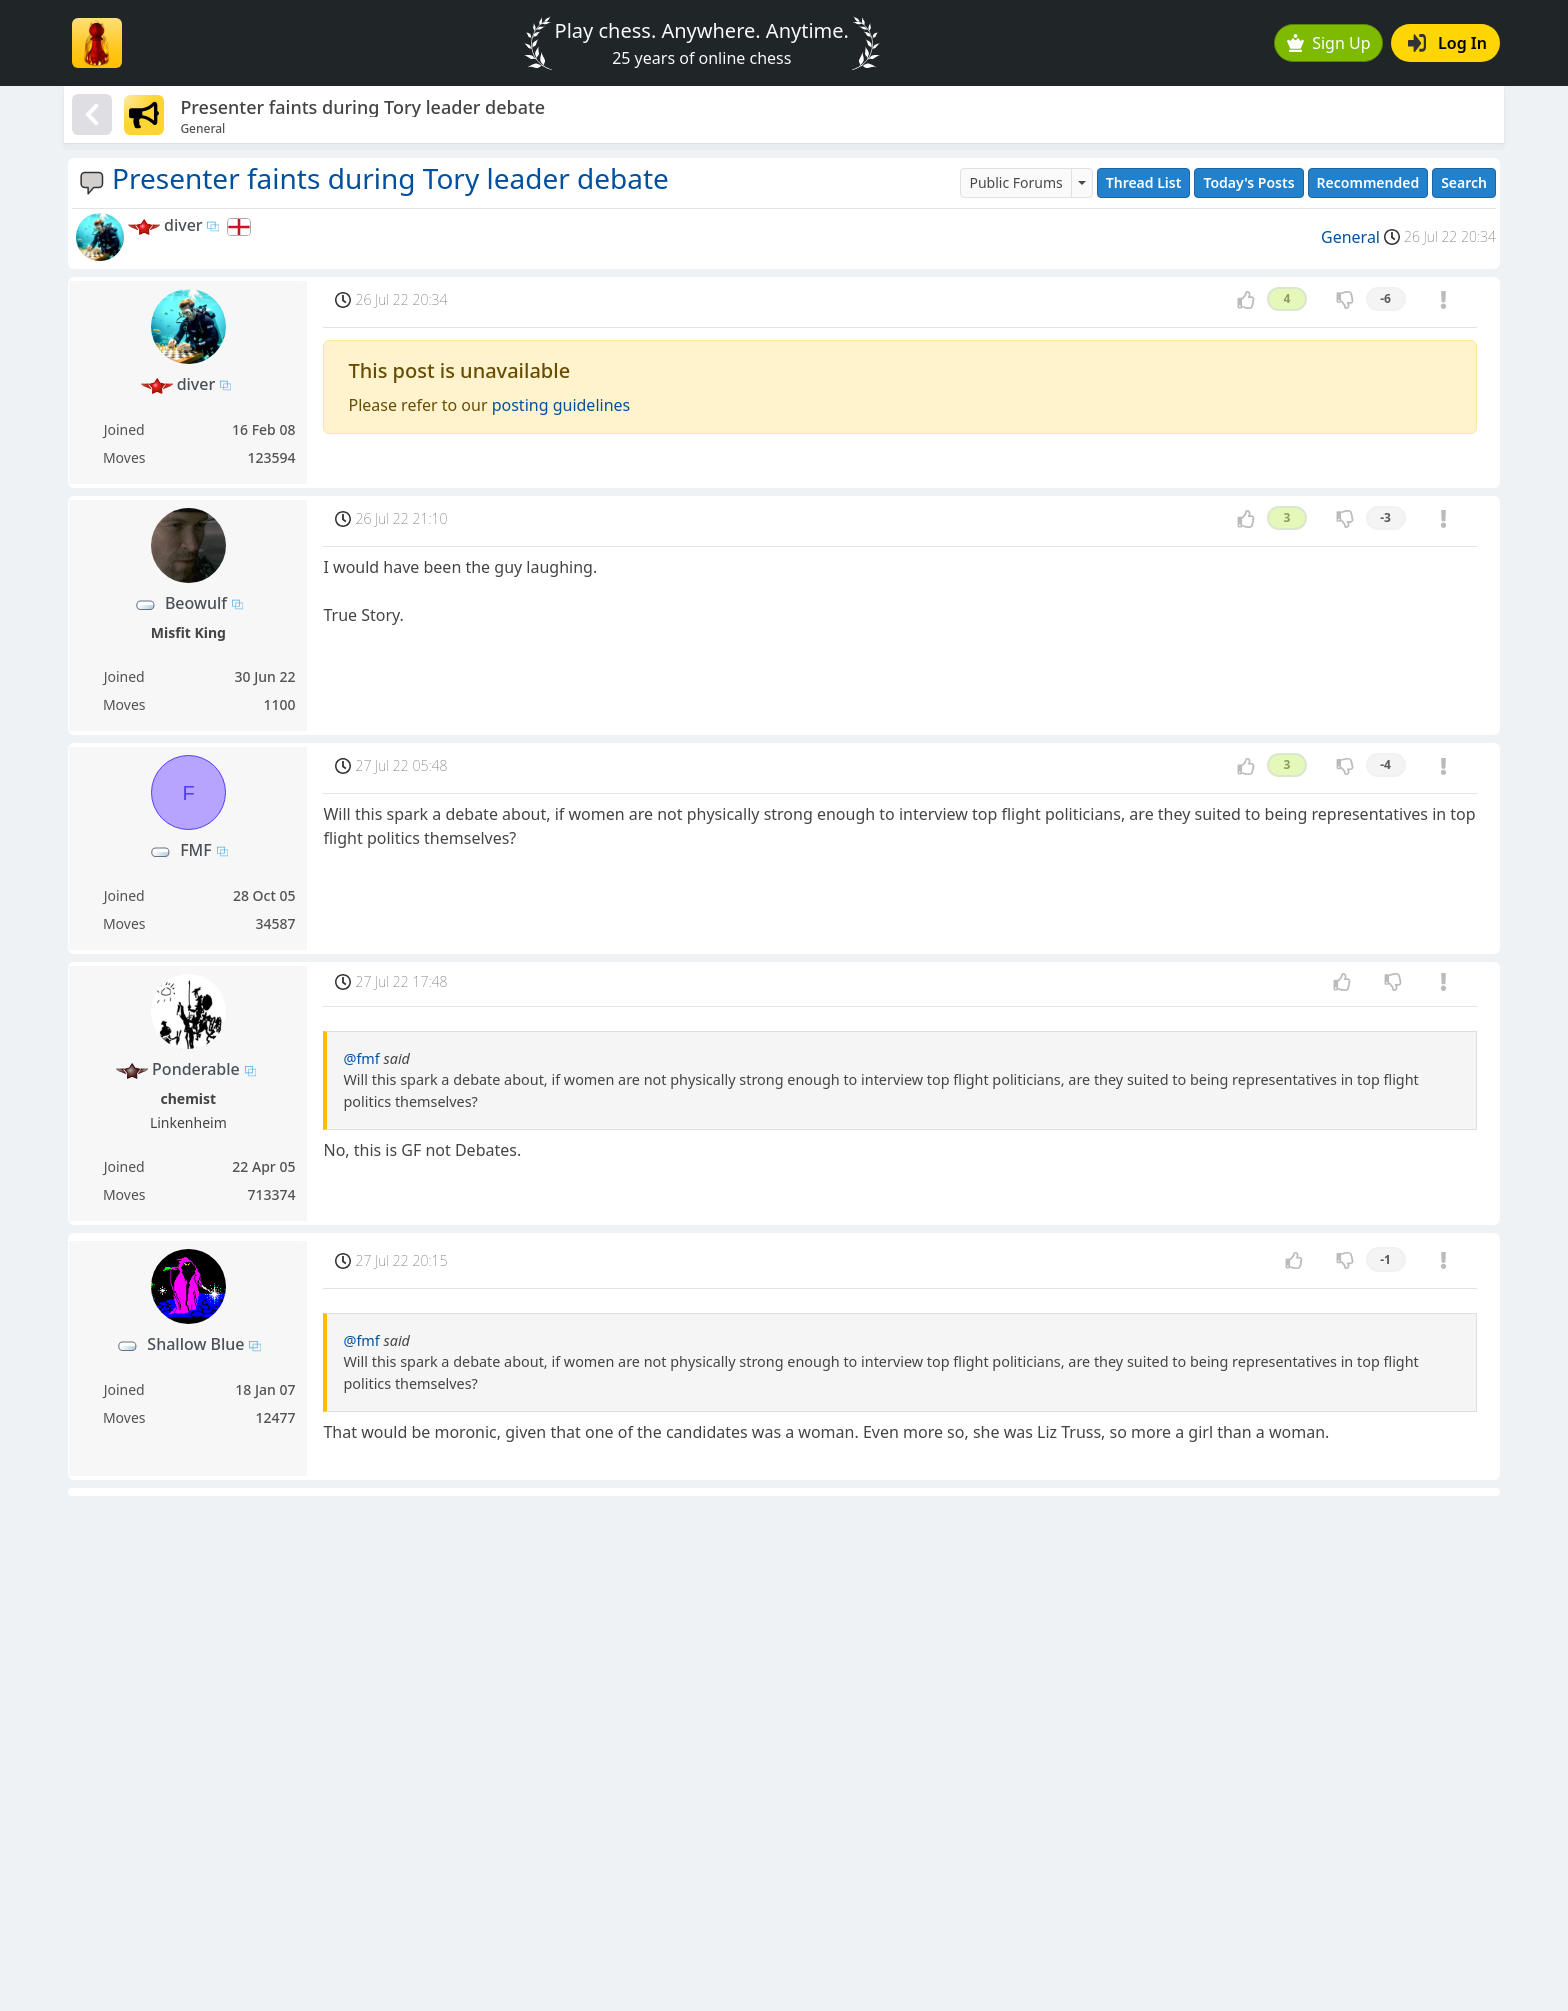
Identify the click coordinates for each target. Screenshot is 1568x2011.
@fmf (361, 1058)
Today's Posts (1248, 182)
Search (1464, 182)
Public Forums (1015, 182)
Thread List (1144, 182)
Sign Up (1329, 43)
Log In (1447, 43)
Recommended (1368, 182)
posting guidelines (561, 405)
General (1350, 237)
